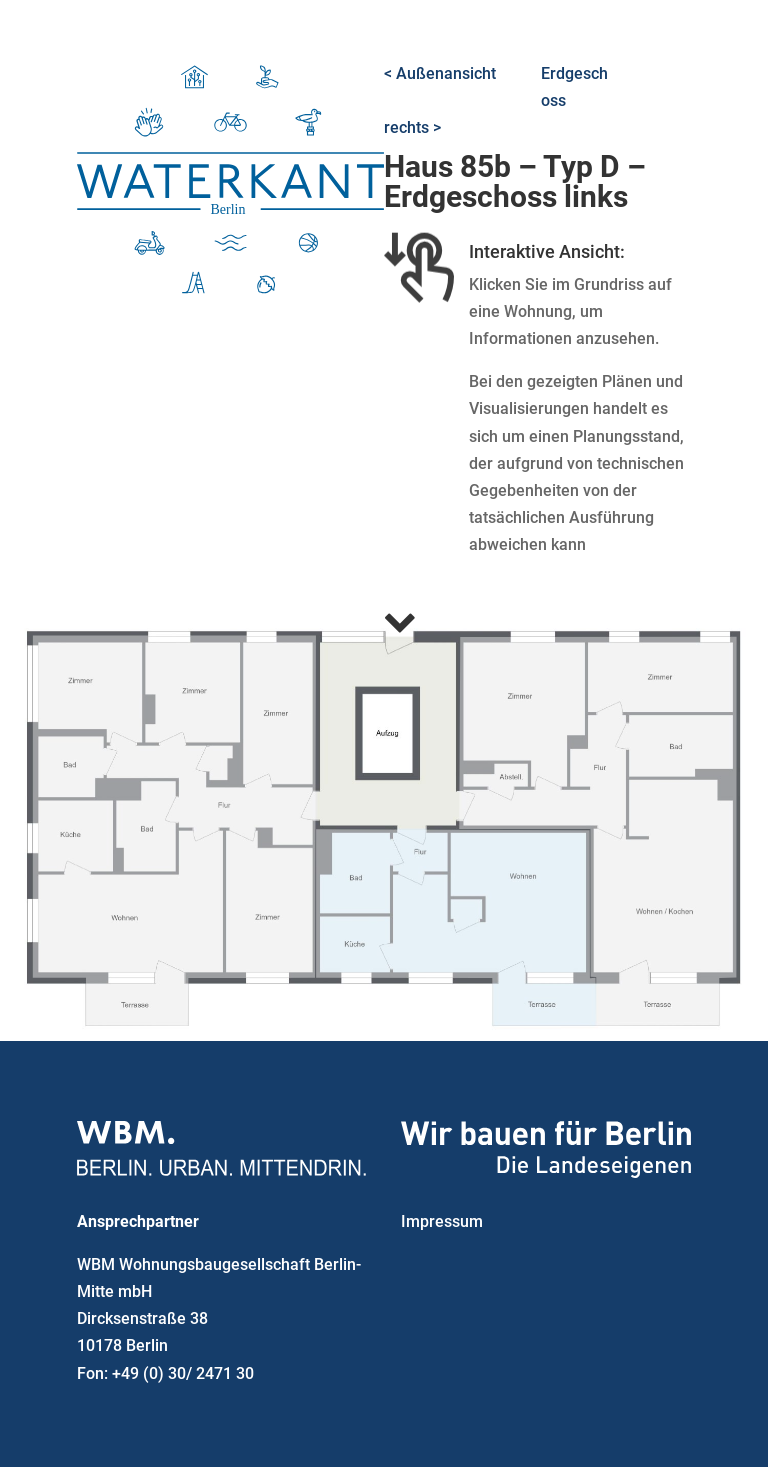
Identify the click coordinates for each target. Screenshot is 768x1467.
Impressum (442, 1221)
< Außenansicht (440, 73)
